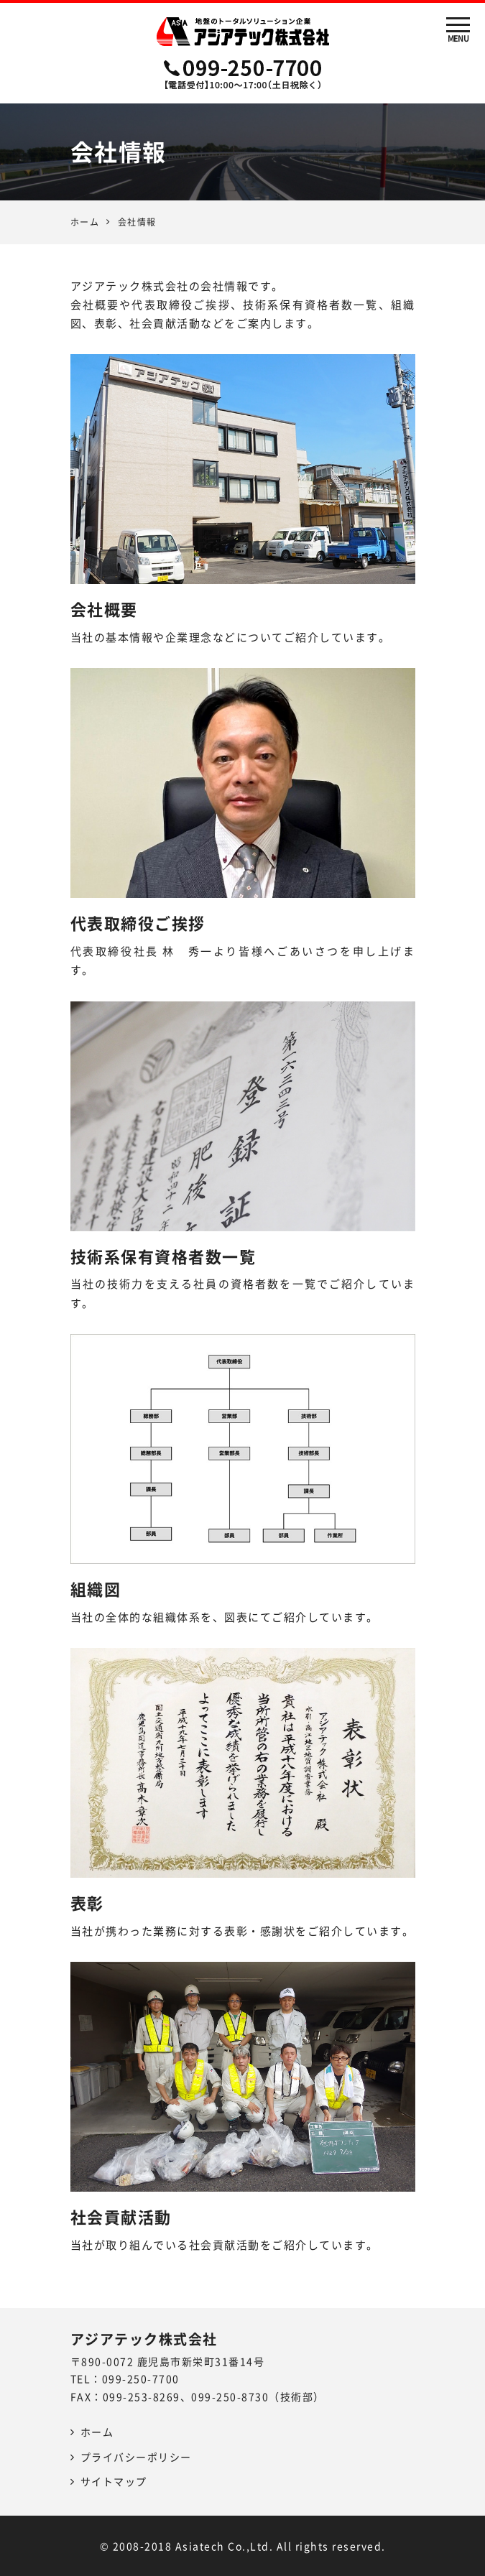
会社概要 (104, 609)
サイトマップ (113, 2481)
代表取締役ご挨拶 (137, 923)
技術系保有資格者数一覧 (163, 1256)
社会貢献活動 (121, 2216)
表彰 (87, 1902)
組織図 (95, 1588)
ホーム (85, 222)
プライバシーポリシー (136, 2457)
